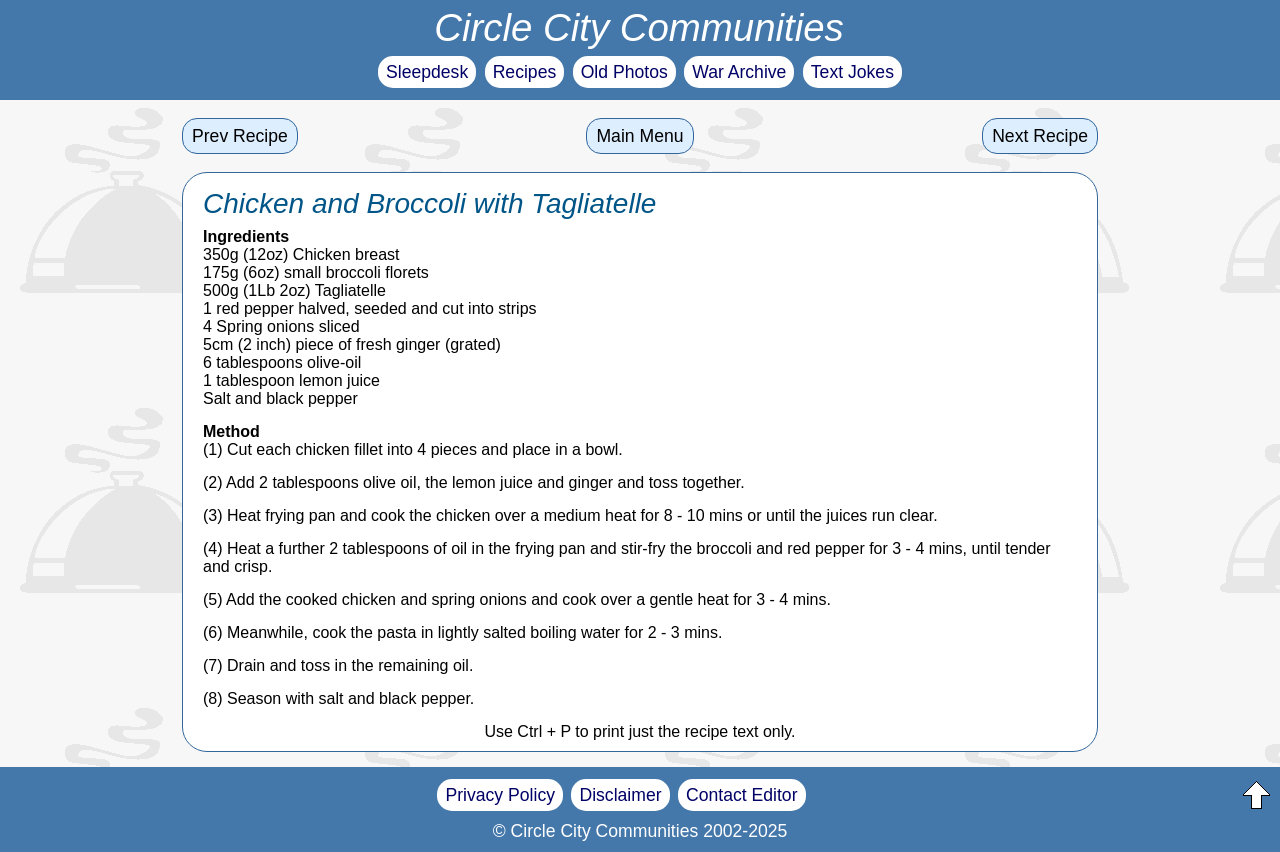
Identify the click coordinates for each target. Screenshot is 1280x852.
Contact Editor (741, 795)
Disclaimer (620, 795)
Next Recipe (1040, 136)
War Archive (739, 72)
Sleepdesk (427, 72)
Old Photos (624, 72)
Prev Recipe (240, 136)
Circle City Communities (639, 27)
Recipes (525, 72)
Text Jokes (852, 72)
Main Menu (639, 136)
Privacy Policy (500, 795)
